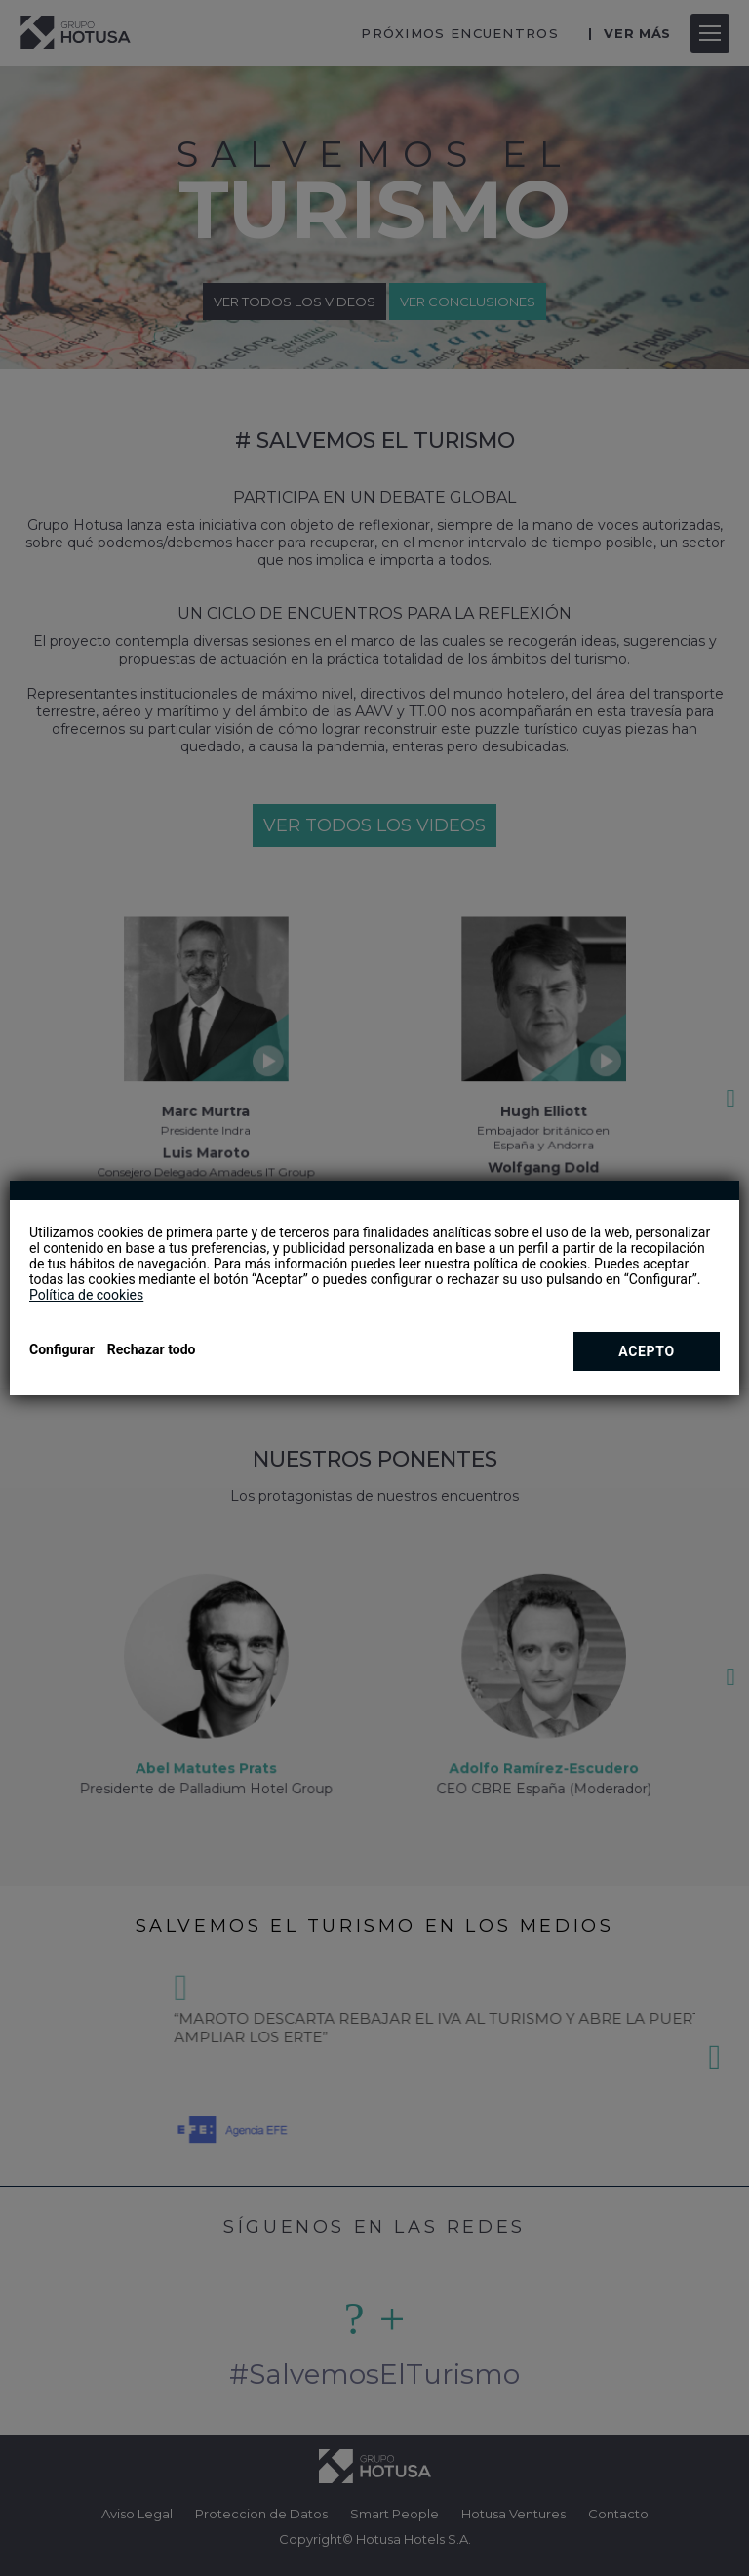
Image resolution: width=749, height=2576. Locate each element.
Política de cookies (86, 1295)
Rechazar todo (151, 1349)
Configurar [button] (62, 1349)
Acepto (646, 1351)
